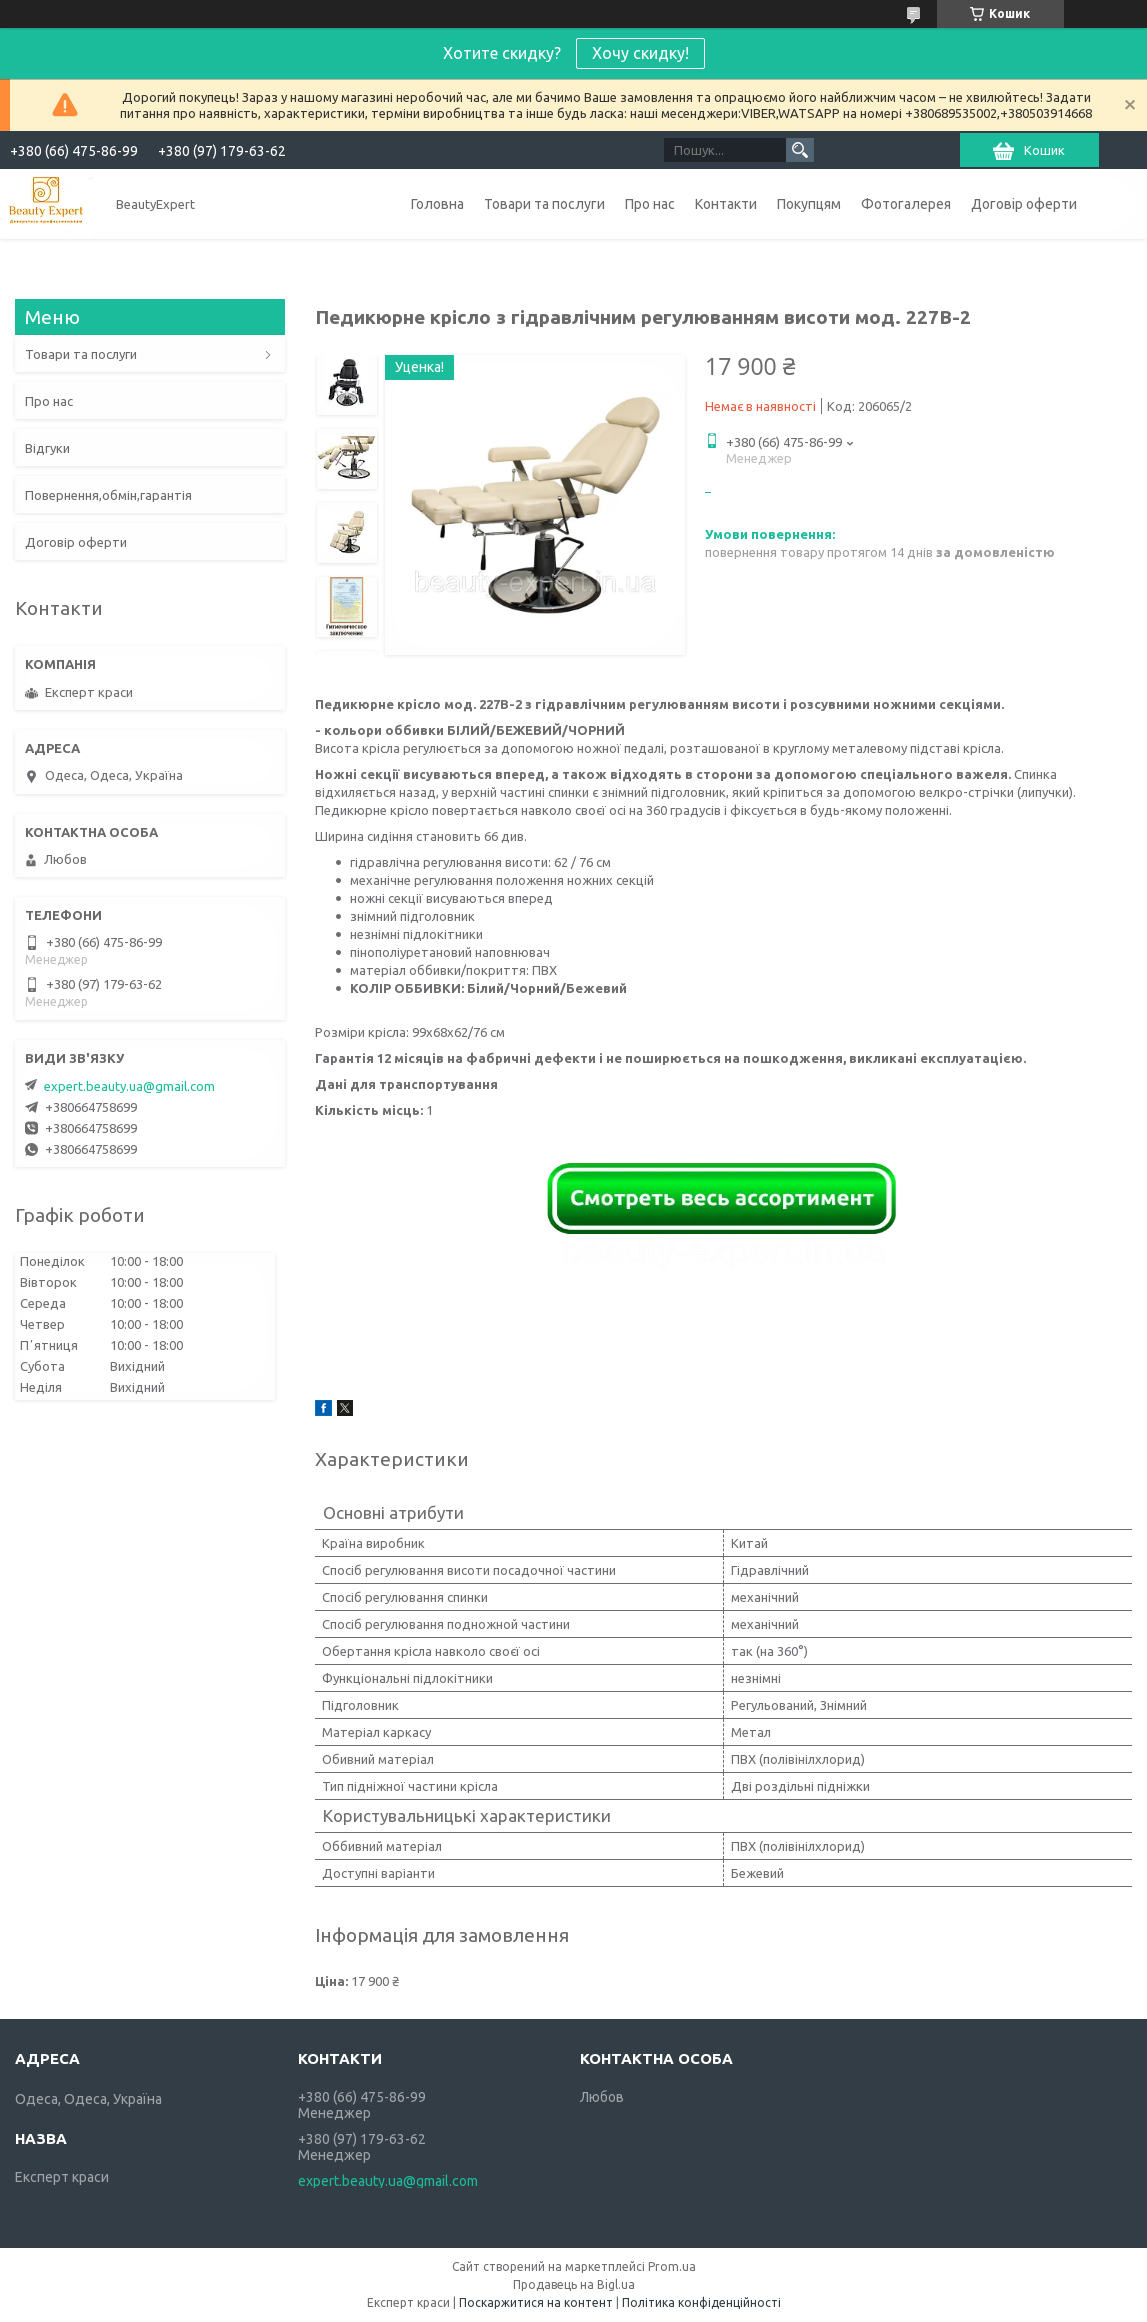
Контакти (726, 204)
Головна (437, 204)
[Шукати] (800, 150)
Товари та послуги (544, 204)
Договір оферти (1024, 204)
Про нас (650, 204)
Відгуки (47, 448)
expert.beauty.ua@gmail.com (129, 1086)
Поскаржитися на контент (536, 2302)
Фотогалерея (906, 204)
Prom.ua (672, 2266)
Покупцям (809, 204)
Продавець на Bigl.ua (574, 2284)
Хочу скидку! (640, 53)
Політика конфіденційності (701, 2302)
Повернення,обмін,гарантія (108, 495)
